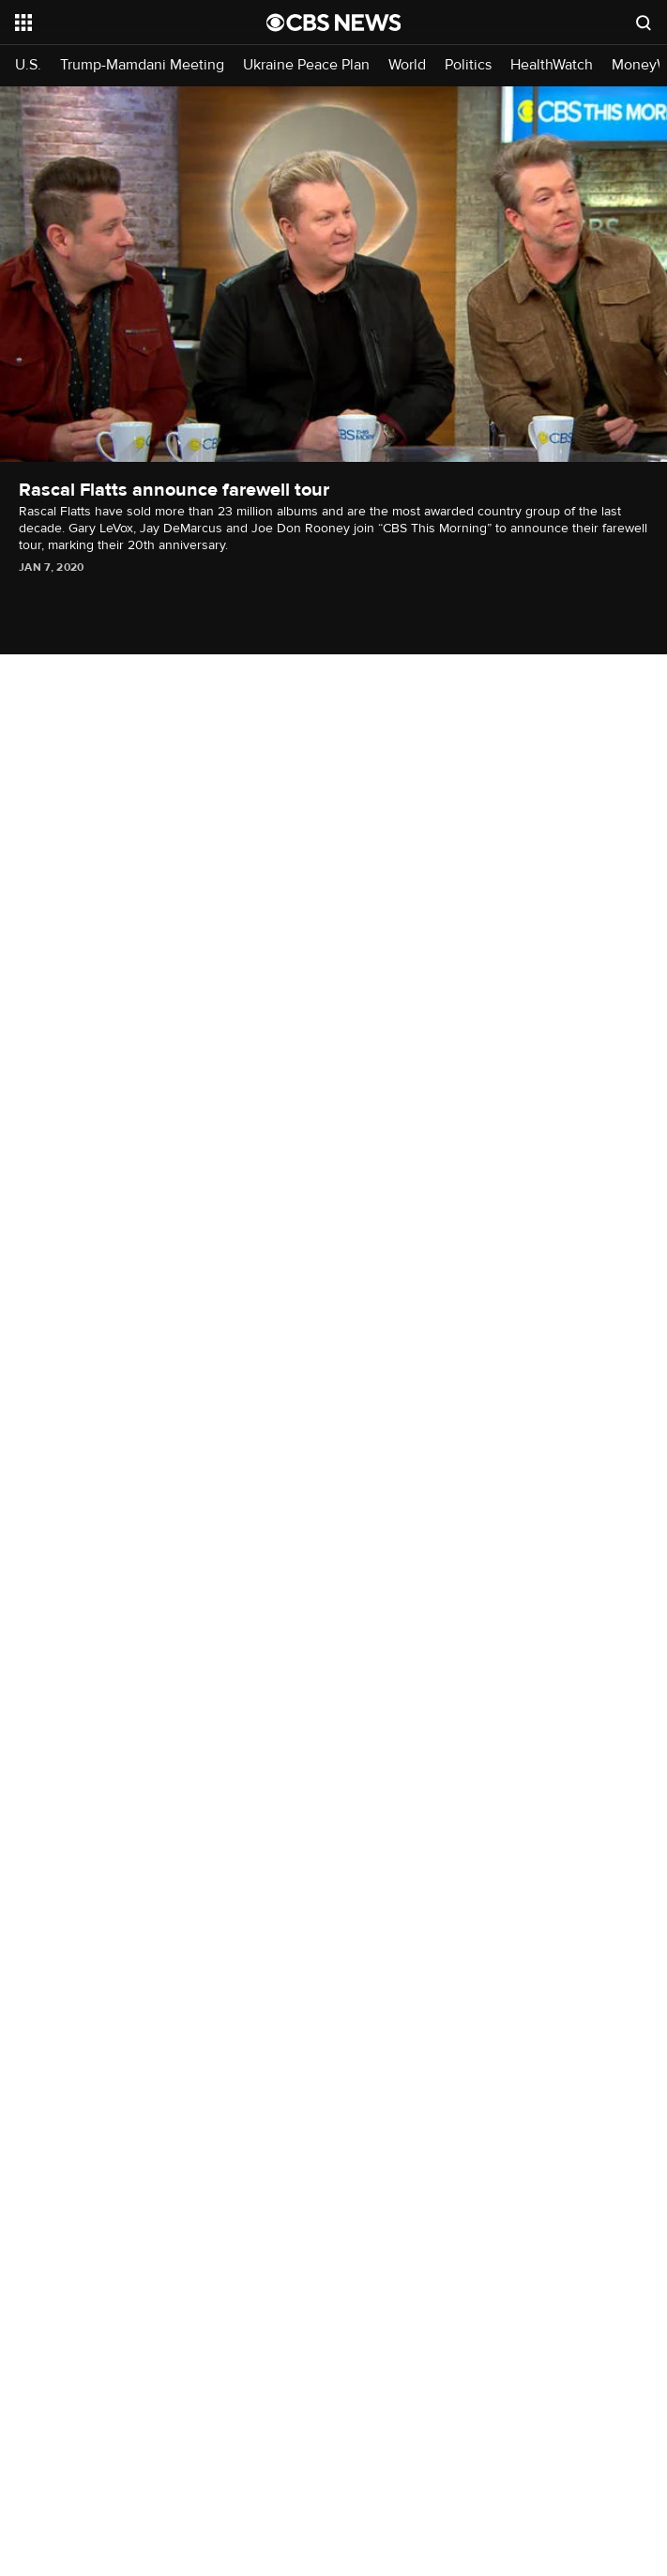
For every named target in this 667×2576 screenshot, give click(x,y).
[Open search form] (643, 22)
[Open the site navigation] (121, 22)
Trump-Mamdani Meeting (142, 65)
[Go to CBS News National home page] (334, 22)
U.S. (28, 65)
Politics (468, 65)
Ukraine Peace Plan (306, 65)
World (407, 65)
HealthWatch (551, 65)
